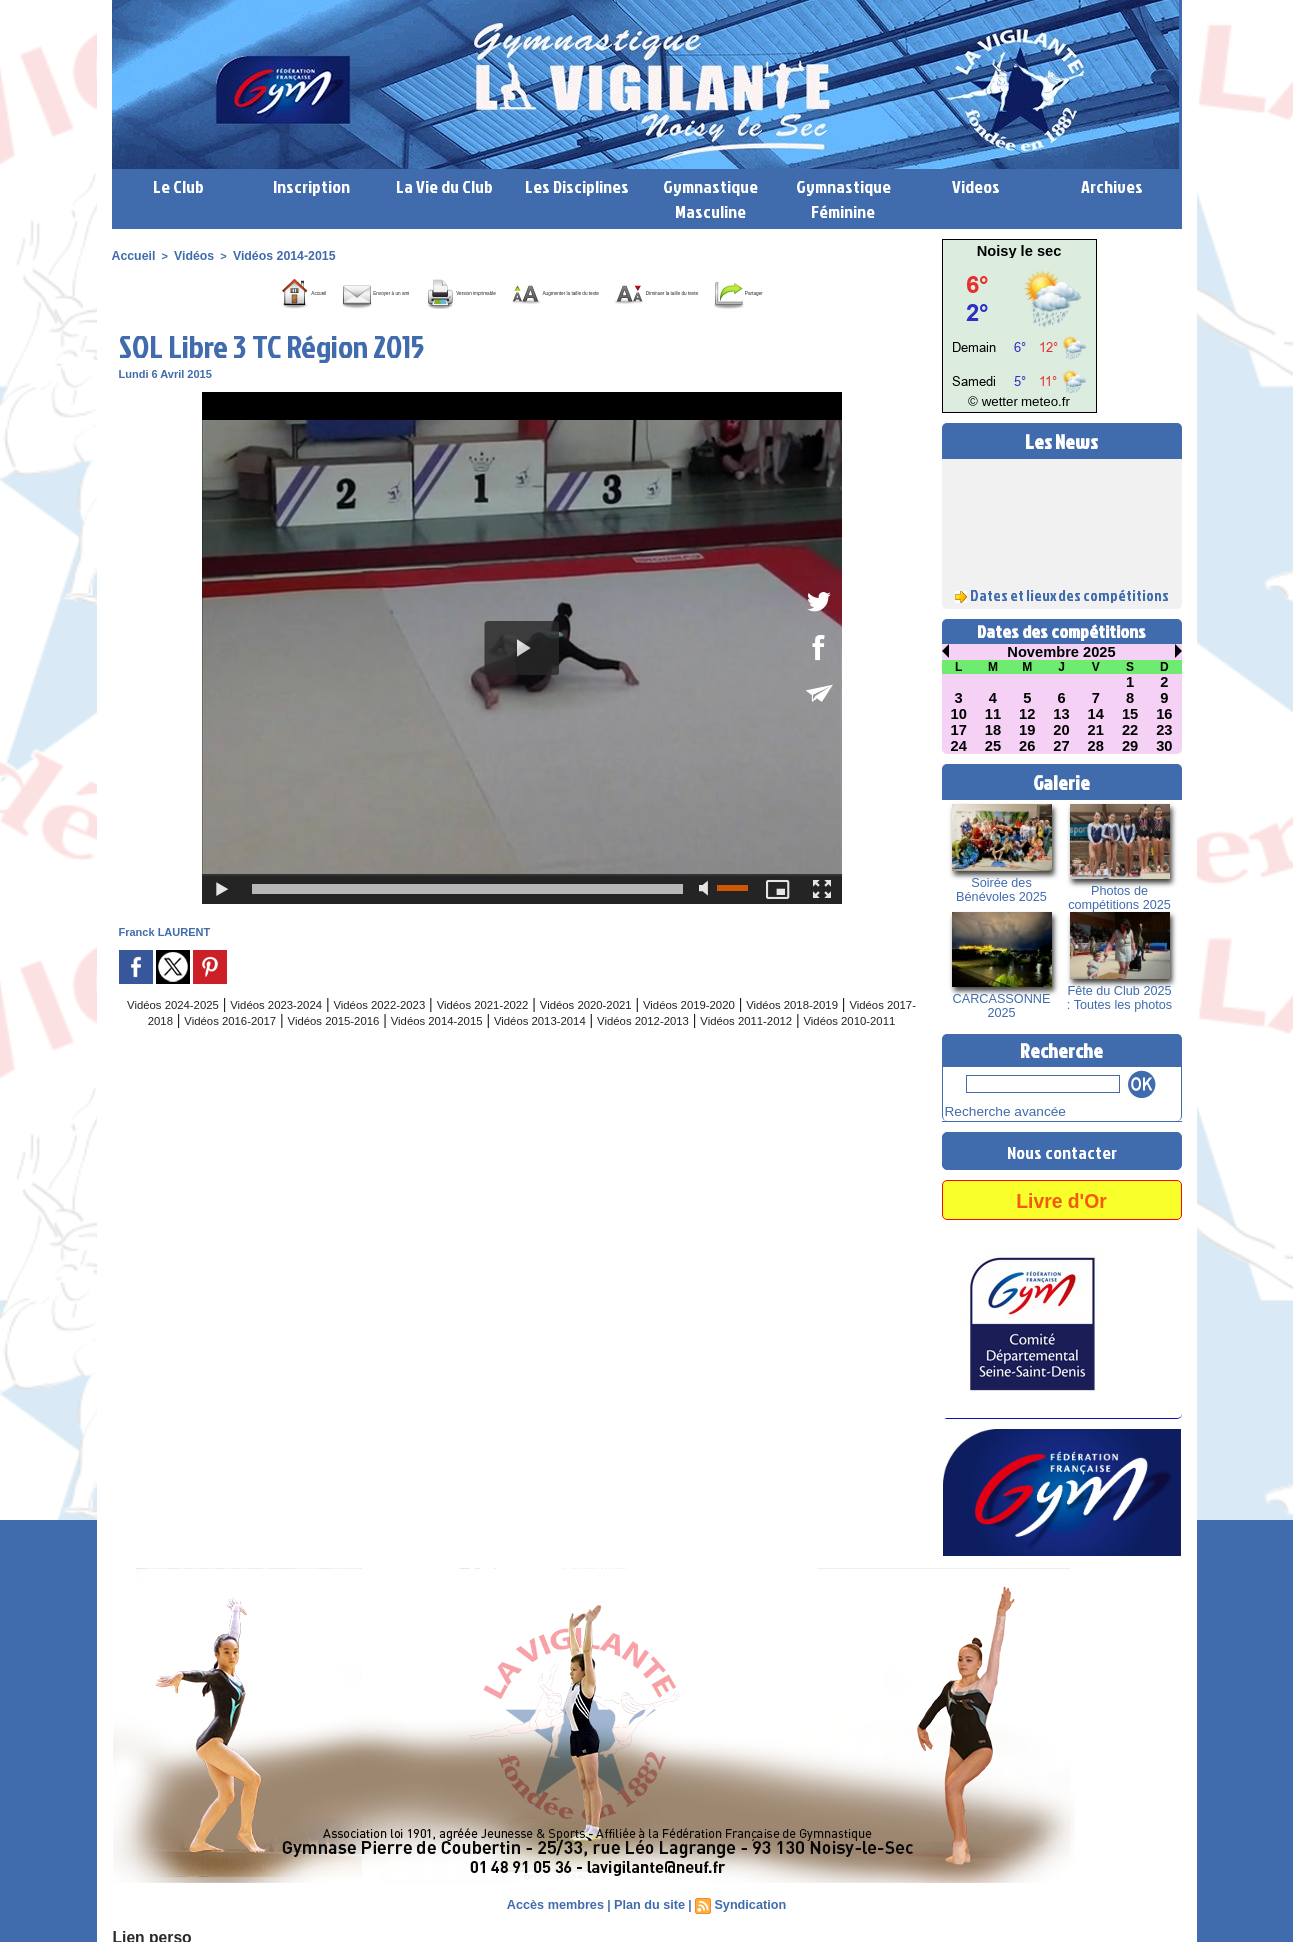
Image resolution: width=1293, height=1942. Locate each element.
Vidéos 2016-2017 (388, 1048)
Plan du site (648, 1902)
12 (1027, 714)
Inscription (311, 186)
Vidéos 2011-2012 (480, 1064)
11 (993, 714)
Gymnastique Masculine (710, 199)
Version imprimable (452, 291)
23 (1165, 730)
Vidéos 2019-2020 (806, 1032)
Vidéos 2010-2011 (605, 1064)
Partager (545, 321)
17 (959, 730)
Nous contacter (1062, 1148)
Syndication (746, 1902)
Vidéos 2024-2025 (182, 1032)
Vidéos (187, 255)
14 (1096, 714)
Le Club (178, 186)
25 (993, 746)
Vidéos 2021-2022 (556, 1032)
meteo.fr (1039, 402)
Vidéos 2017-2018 (263, 1048)
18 (993, 730)
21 (1096, 730)
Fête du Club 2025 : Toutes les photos (1119, 998)
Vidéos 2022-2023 (431, 1032)
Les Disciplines (577, 186)
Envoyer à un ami (288, 291)
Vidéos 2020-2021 (681, 1032)
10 (959, 714)
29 (1130, 746)
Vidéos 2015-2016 (513, 1048)
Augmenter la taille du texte (645, 291)
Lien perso (146, 1933)
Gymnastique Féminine (843, 199)
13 (1062, 714)
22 (1130, 730)
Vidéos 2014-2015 (270, 255)
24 (959, 746)
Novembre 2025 (1062, 652)
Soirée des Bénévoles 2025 (1001, 890)
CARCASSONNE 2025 (1001, 1006)
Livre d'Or (1061, 1196)
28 (1096, 746)
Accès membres (559, 1902)
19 (1027, 730)
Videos (976, 186)
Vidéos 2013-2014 (763, 1048)
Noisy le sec (1019, 251)
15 (1130, 714)
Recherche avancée (994, 1110)
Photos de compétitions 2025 (1119, 898)
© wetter (998, 402)
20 (1062, 730)
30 (1165, 746)
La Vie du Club (444, 186)
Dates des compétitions (1061, 631)
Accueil (131, 255)
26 (1027, 746)
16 (1165, 714)
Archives (1112, 186)
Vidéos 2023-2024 (307, 1032)
